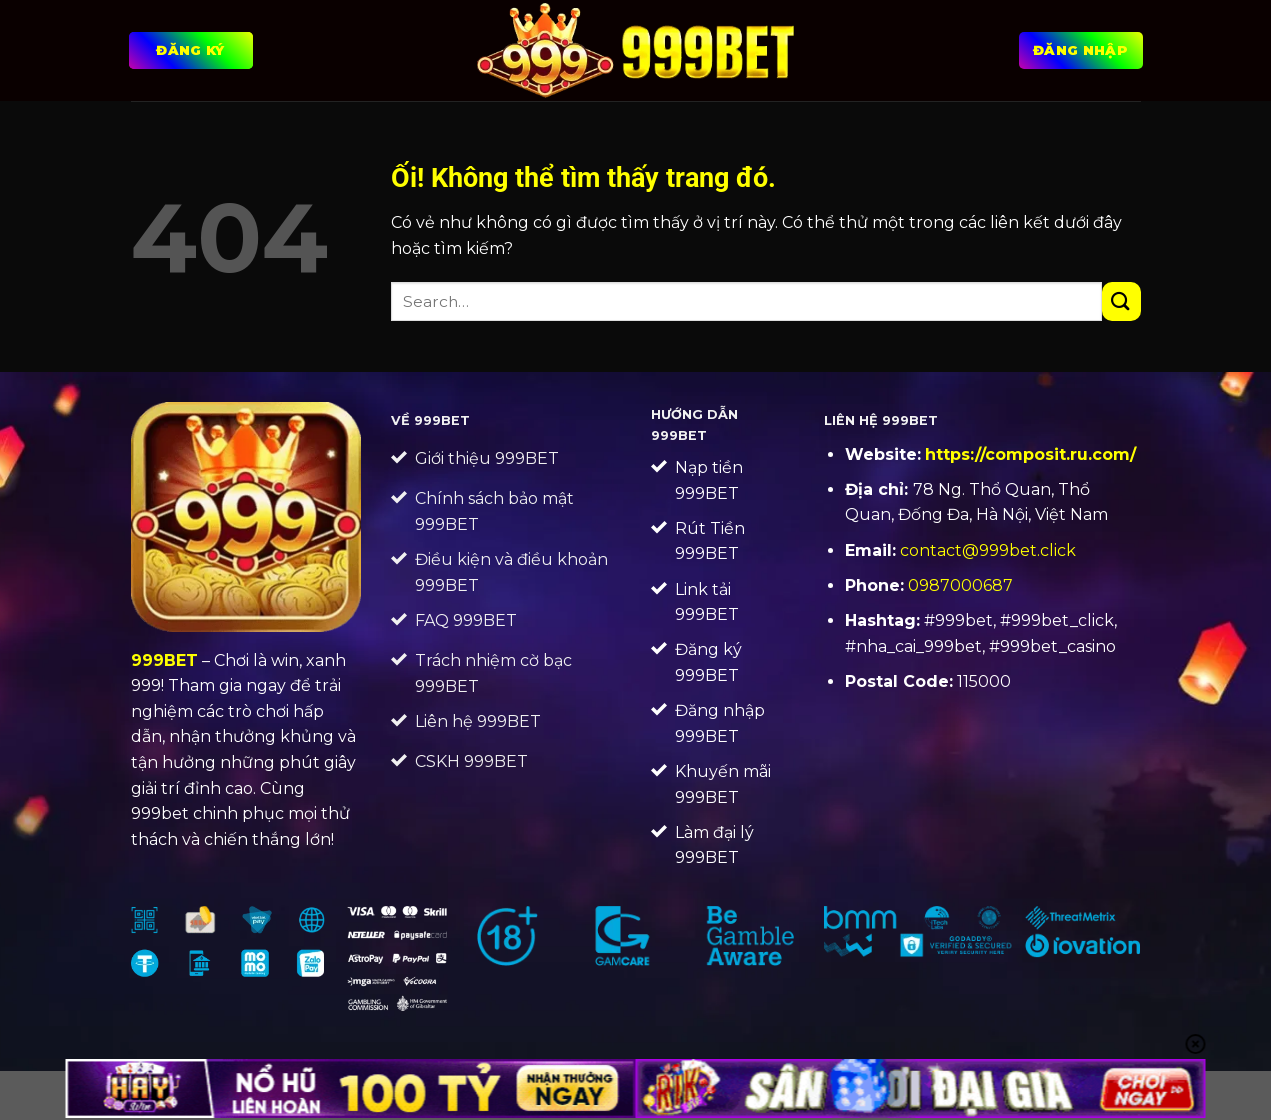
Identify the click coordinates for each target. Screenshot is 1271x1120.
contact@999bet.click (988, 550)
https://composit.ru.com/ (1030, 454)
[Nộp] (1121, 301)
